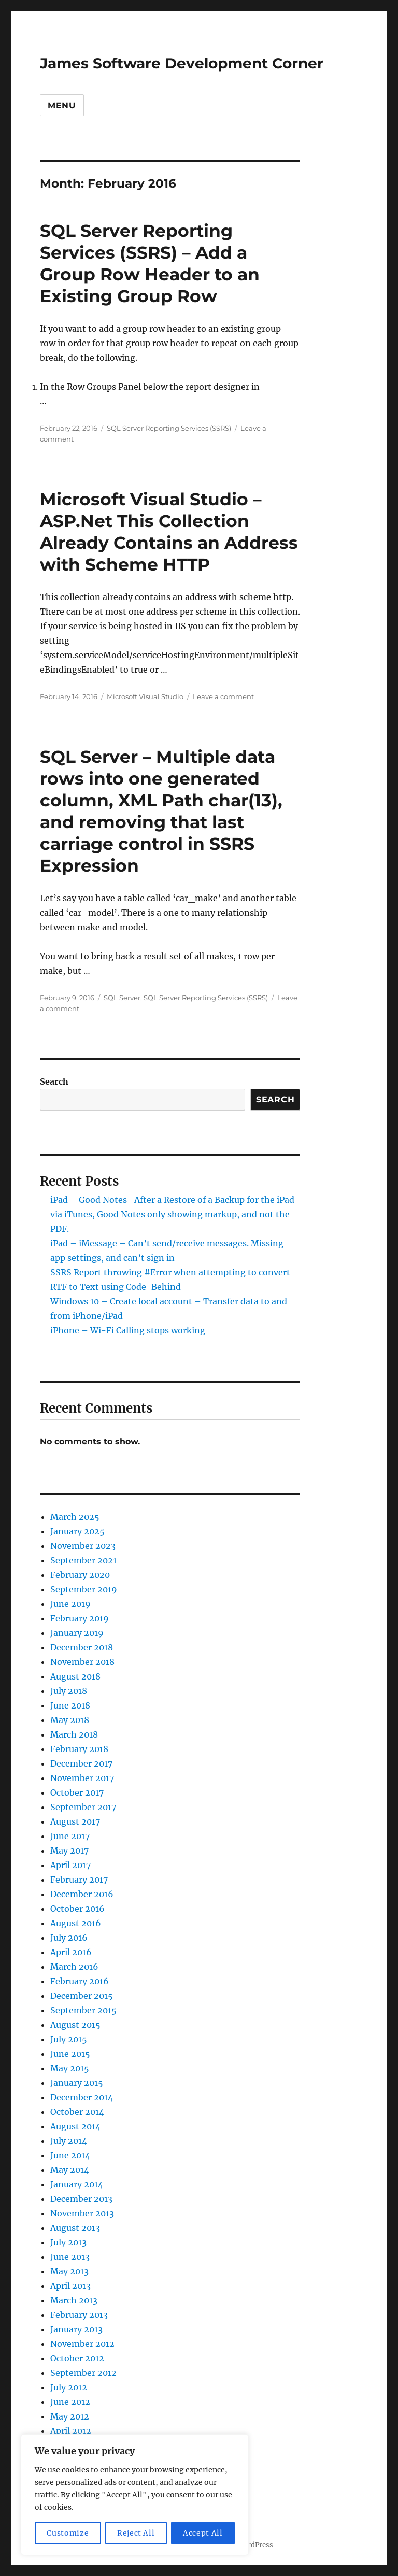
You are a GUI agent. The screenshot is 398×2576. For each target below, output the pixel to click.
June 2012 (70, 2402)
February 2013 (79, 2315)
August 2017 (75, 1821)
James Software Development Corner (181, 63)
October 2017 (77, 1792)
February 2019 (79, 1618)
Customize (68, 2533)
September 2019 (83, 1589)
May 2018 (69, 1720)
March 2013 (73, 2300)
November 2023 (83, 1546)
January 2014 (76, 2184)
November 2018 (82, 1662)
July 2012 (68, 2387)
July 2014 (68, 2141)
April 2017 (70, 1865)
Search (54, 1081)
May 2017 (69, 1850)
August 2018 (75, 1676)
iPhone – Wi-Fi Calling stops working (127, 1330)
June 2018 (70, 1705)
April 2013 (70, 2286)
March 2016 (74, 1966)
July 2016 (69, 1937)
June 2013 (70, 2257)
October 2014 (77, 2112)
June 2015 (70, 2053)
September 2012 (83, 2373)
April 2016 (71, 1952)
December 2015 (81, 1995)
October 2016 (77, 1908)
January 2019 (77, 1633)
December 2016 (81, 1894)
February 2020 (80, 1575)
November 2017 (82, 1778)
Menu (62, 105)
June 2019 (70, 1604)
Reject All (136, 2533)
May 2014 (69, 2170)
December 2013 (81, 2199)
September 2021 (83, 1560)
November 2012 (82, 2344)
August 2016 (75, 1923)
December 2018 (81, 1647)
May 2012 (69, 2416)
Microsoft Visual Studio (145, 696)
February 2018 (79, 1749)
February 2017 (79, 1879)
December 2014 (81, 2097)
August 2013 (75, 2228)
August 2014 (75, 2126)
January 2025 (77, 1531)
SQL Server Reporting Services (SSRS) (169, 428)
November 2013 (82, 2213)
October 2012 (77, 2358)
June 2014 (70, 2155)
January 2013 (76, 2329)
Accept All (203, 2533)
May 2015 (69, 2068)
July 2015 (68, 2039)
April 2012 (70, 2431)
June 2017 (70, 1836)
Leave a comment (223, 696)
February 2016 (79, 1981)
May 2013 (69, 2271)
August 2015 (75, 2024)
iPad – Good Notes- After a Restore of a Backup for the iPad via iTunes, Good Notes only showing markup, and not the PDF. (172, 1214)
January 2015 (76, 2082)
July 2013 (68, 2242)
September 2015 (83, 2010)
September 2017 (83, 1807)
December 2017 (81, 1763)
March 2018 (74, 1734)
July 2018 (68, 1691)
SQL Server (122, 997)
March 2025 (75, 1517)
